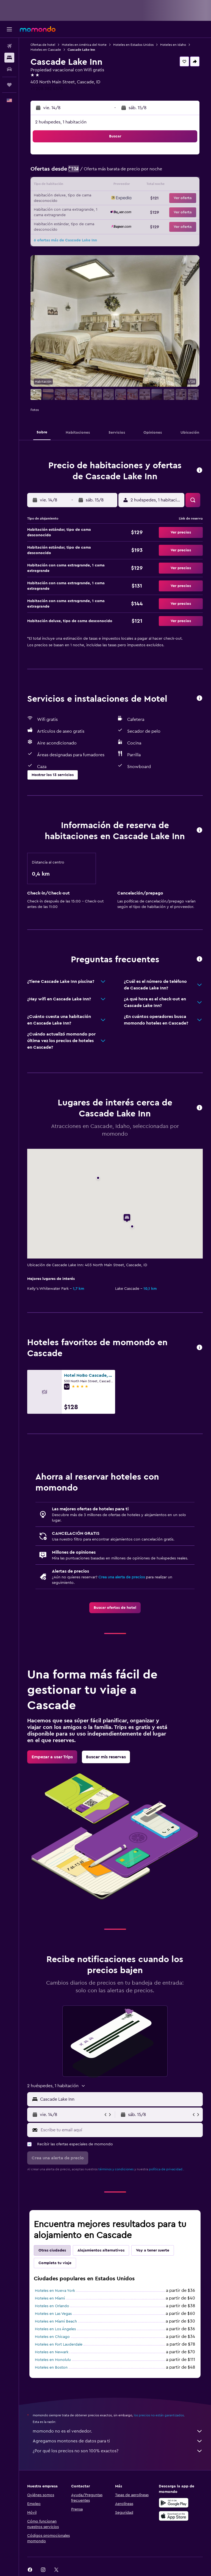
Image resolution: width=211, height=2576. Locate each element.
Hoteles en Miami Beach (56, 2321)
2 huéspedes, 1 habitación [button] (61, 122)
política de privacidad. (166, 2169)
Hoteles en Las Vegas (53, 2314)
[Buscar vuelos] (9, 46)
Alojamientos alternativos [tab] (100, 2250)
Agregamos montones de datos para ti (118, 2441)
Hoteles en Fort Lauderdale (58, 2344)
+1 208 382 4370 (46, 88)
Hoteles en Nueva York (55, 2291)
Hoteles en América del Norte (84, 44)
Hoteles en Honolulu (53, 2360)
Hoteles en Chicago (52, 2337)
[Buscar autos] (9, 69)
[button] (9, 29)
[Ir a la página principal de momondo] (37, 29)
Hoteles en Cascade (45, 49)
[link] (115, 1607)
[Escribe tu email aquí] (120, 2130)
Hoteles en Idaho (173, 44)
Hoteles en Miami (50, 2298)
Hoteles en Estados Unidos (133, 44)
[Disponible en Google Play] (173, 2503)
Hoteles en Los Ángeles (55, 2329)
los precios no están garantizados (159, 2415)
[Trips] (9, 84)
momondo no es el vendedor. (118, 2431)
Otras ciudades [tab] (52, 2250)
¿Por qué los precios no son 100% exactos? (118, 2451)
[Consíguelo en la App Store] (173, 2516)
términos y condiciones (116, 2169)
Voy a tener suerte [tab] (152, 2250)
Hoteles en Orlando (52, 2306)
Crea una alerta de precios (121, 1577)
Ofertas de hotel (42, 44)
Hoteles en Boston (51, 2367)
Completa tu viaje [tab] (54, 2263)
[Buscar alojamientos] (9, 57)
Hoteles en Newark (51, 2352)
